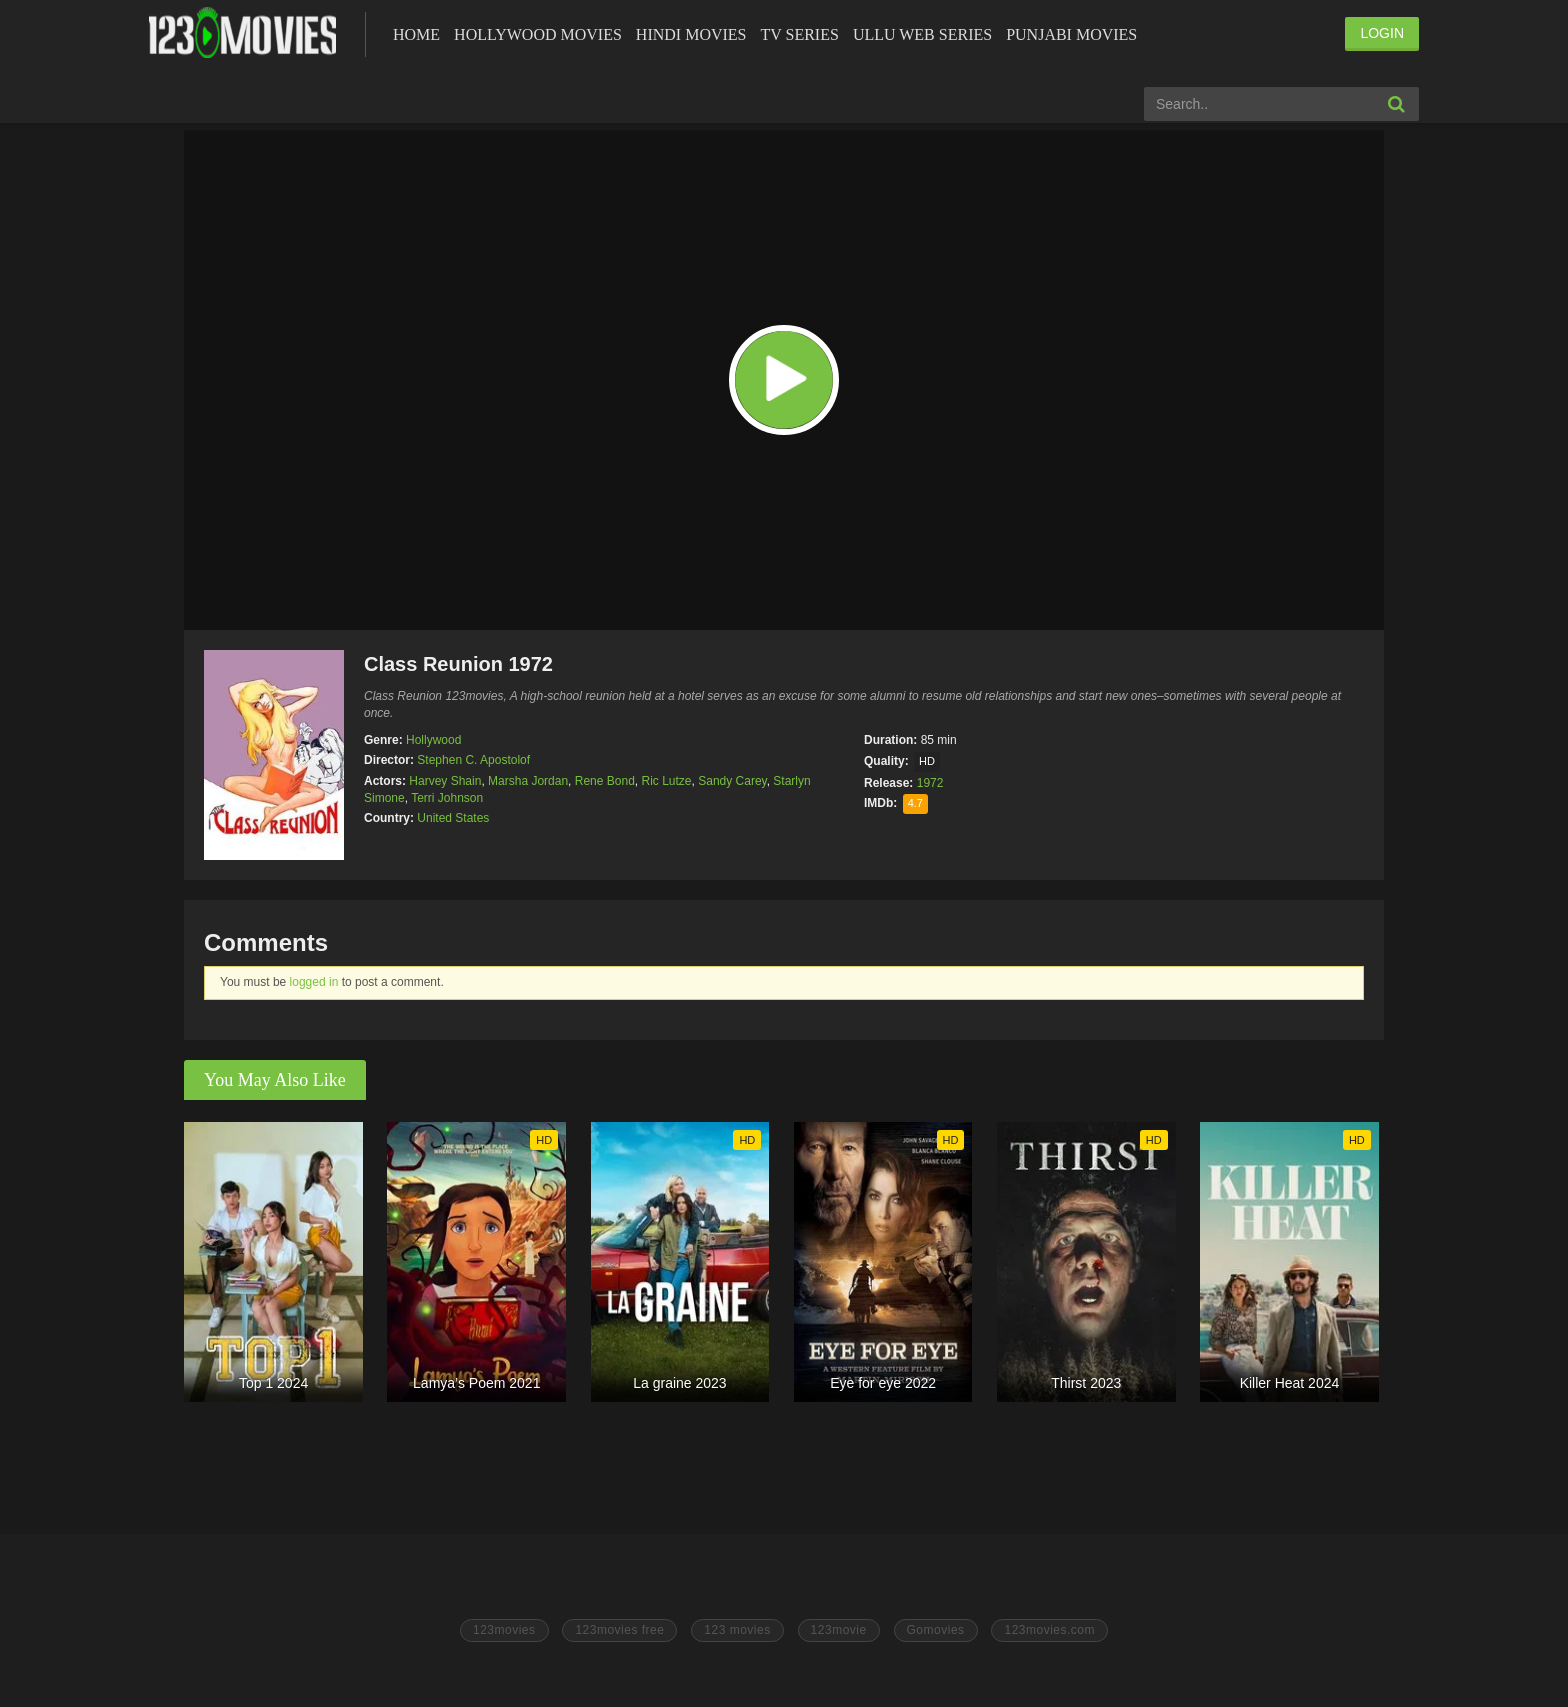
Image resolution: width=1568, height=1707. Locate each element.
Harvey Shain (445, 781)
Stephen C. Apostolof (473, 760)
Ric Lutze (667, 781)
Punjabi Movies (1071, 34)
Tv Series (799, 34)
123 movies (737, 1630)
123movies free (619, 1630)
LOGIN (1382, 33)
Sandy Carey (732, 781)
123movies (504, 1630)
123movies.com (1049, 1630)
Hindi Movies (691, 34)
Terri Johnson (447, 798)
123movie (839, 1630)
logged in (314, 982)
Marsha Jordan (528, 781)
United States (453, 818)
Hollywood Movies (538, 34)
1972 (930, 783)
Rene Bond (605, 781)
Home (416, 34)
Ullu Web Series (922, 34)
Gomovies (936, 1630)
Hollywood (433, 740)
